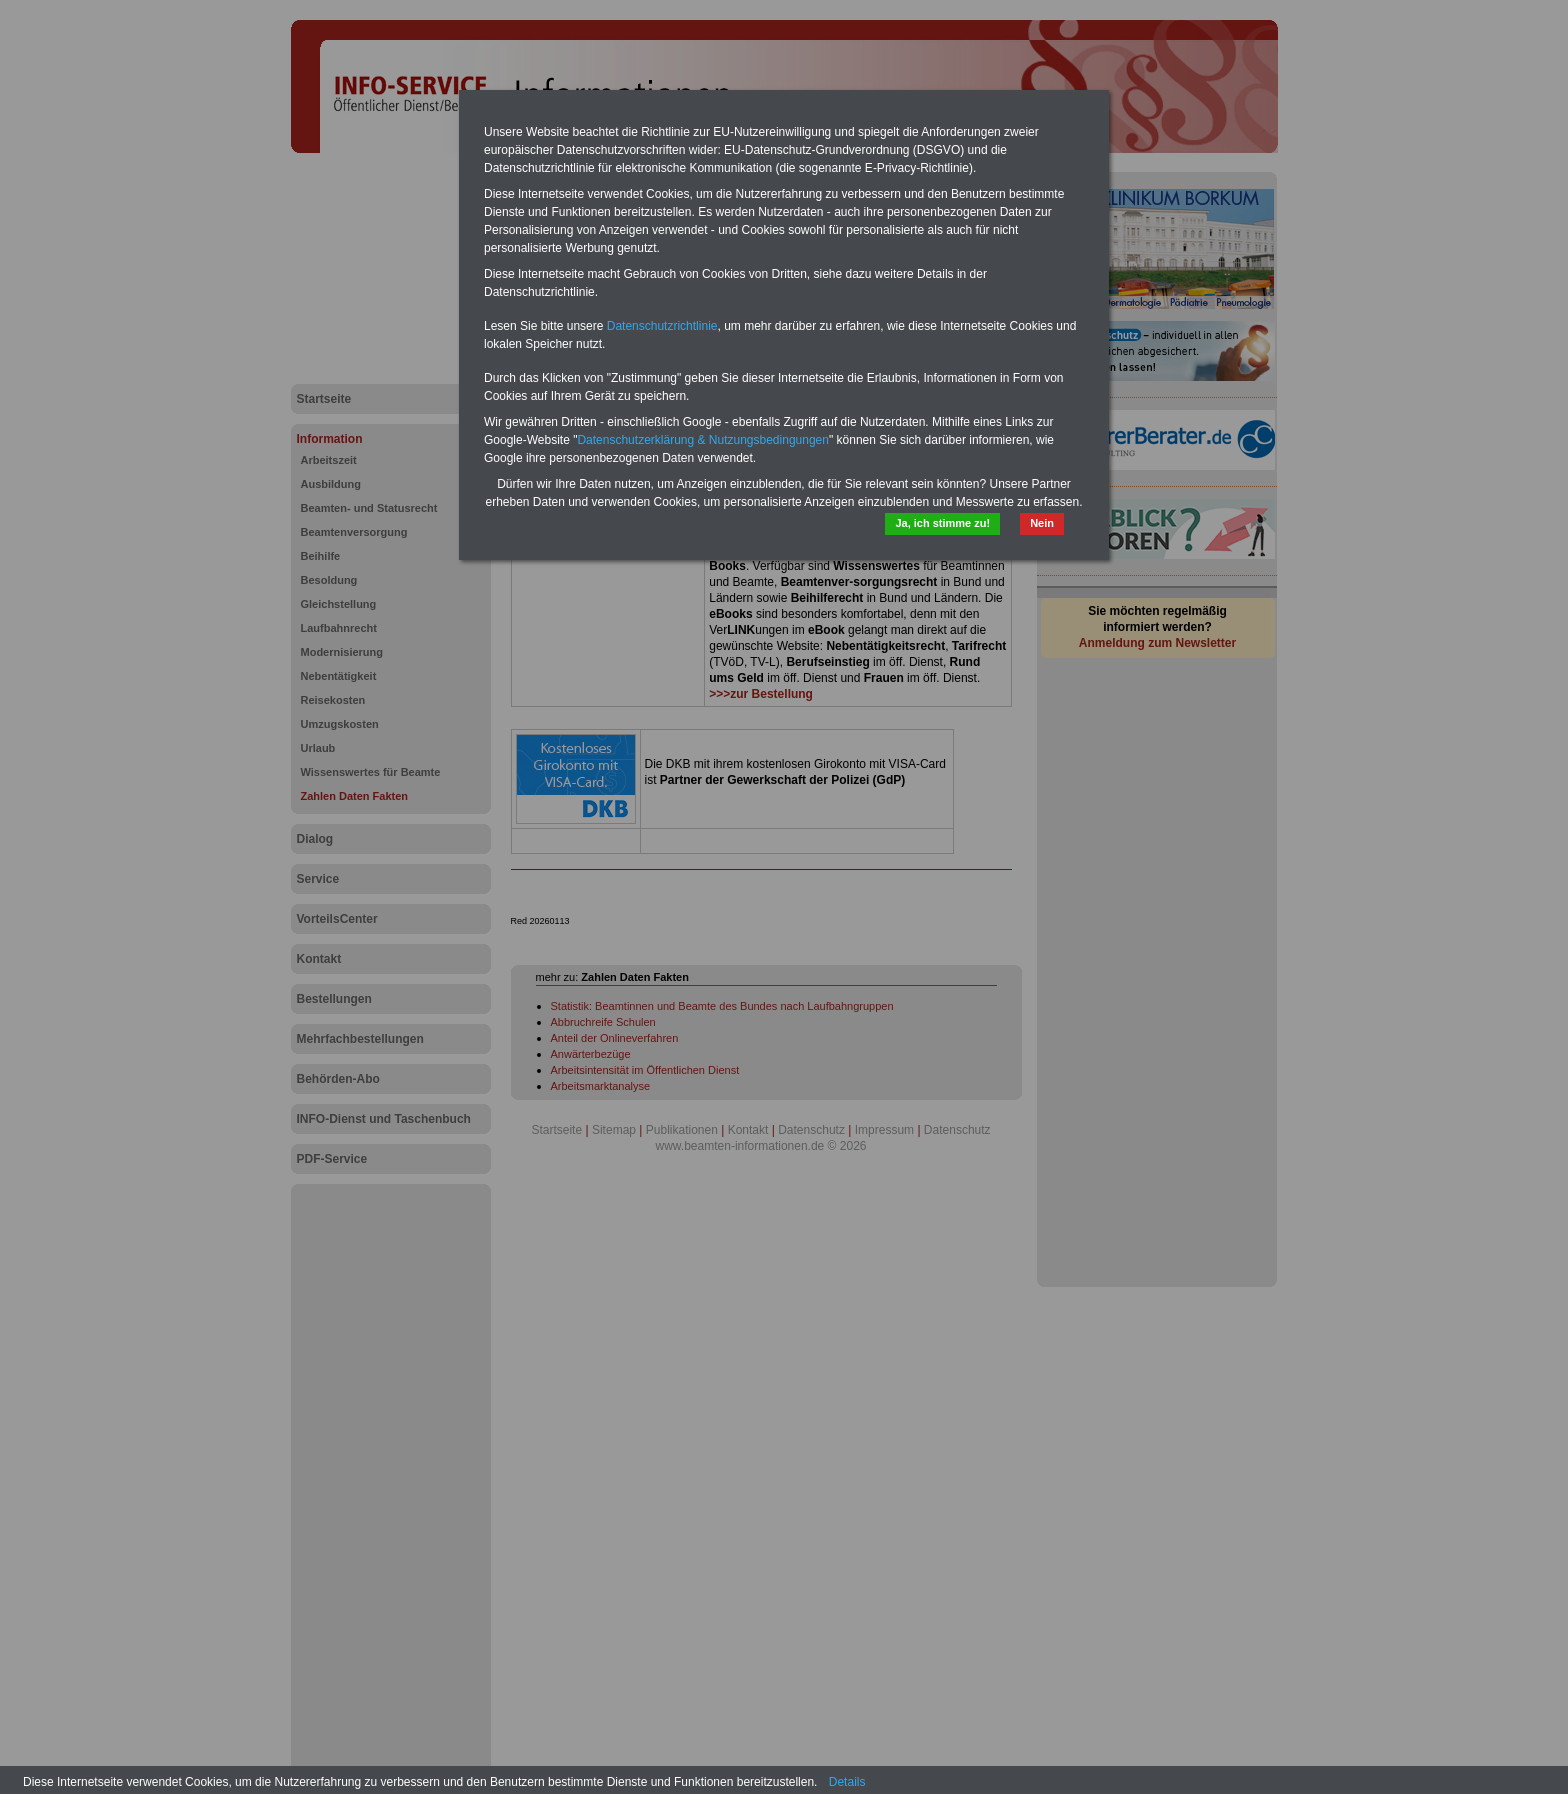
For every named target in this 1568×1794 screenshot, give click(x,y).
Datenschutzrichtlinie (662, 326)
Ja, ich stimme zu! (942, 523)
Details (847, 1782)
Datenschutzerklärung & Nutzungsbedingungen (703, 440)
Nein (1042, 523)
